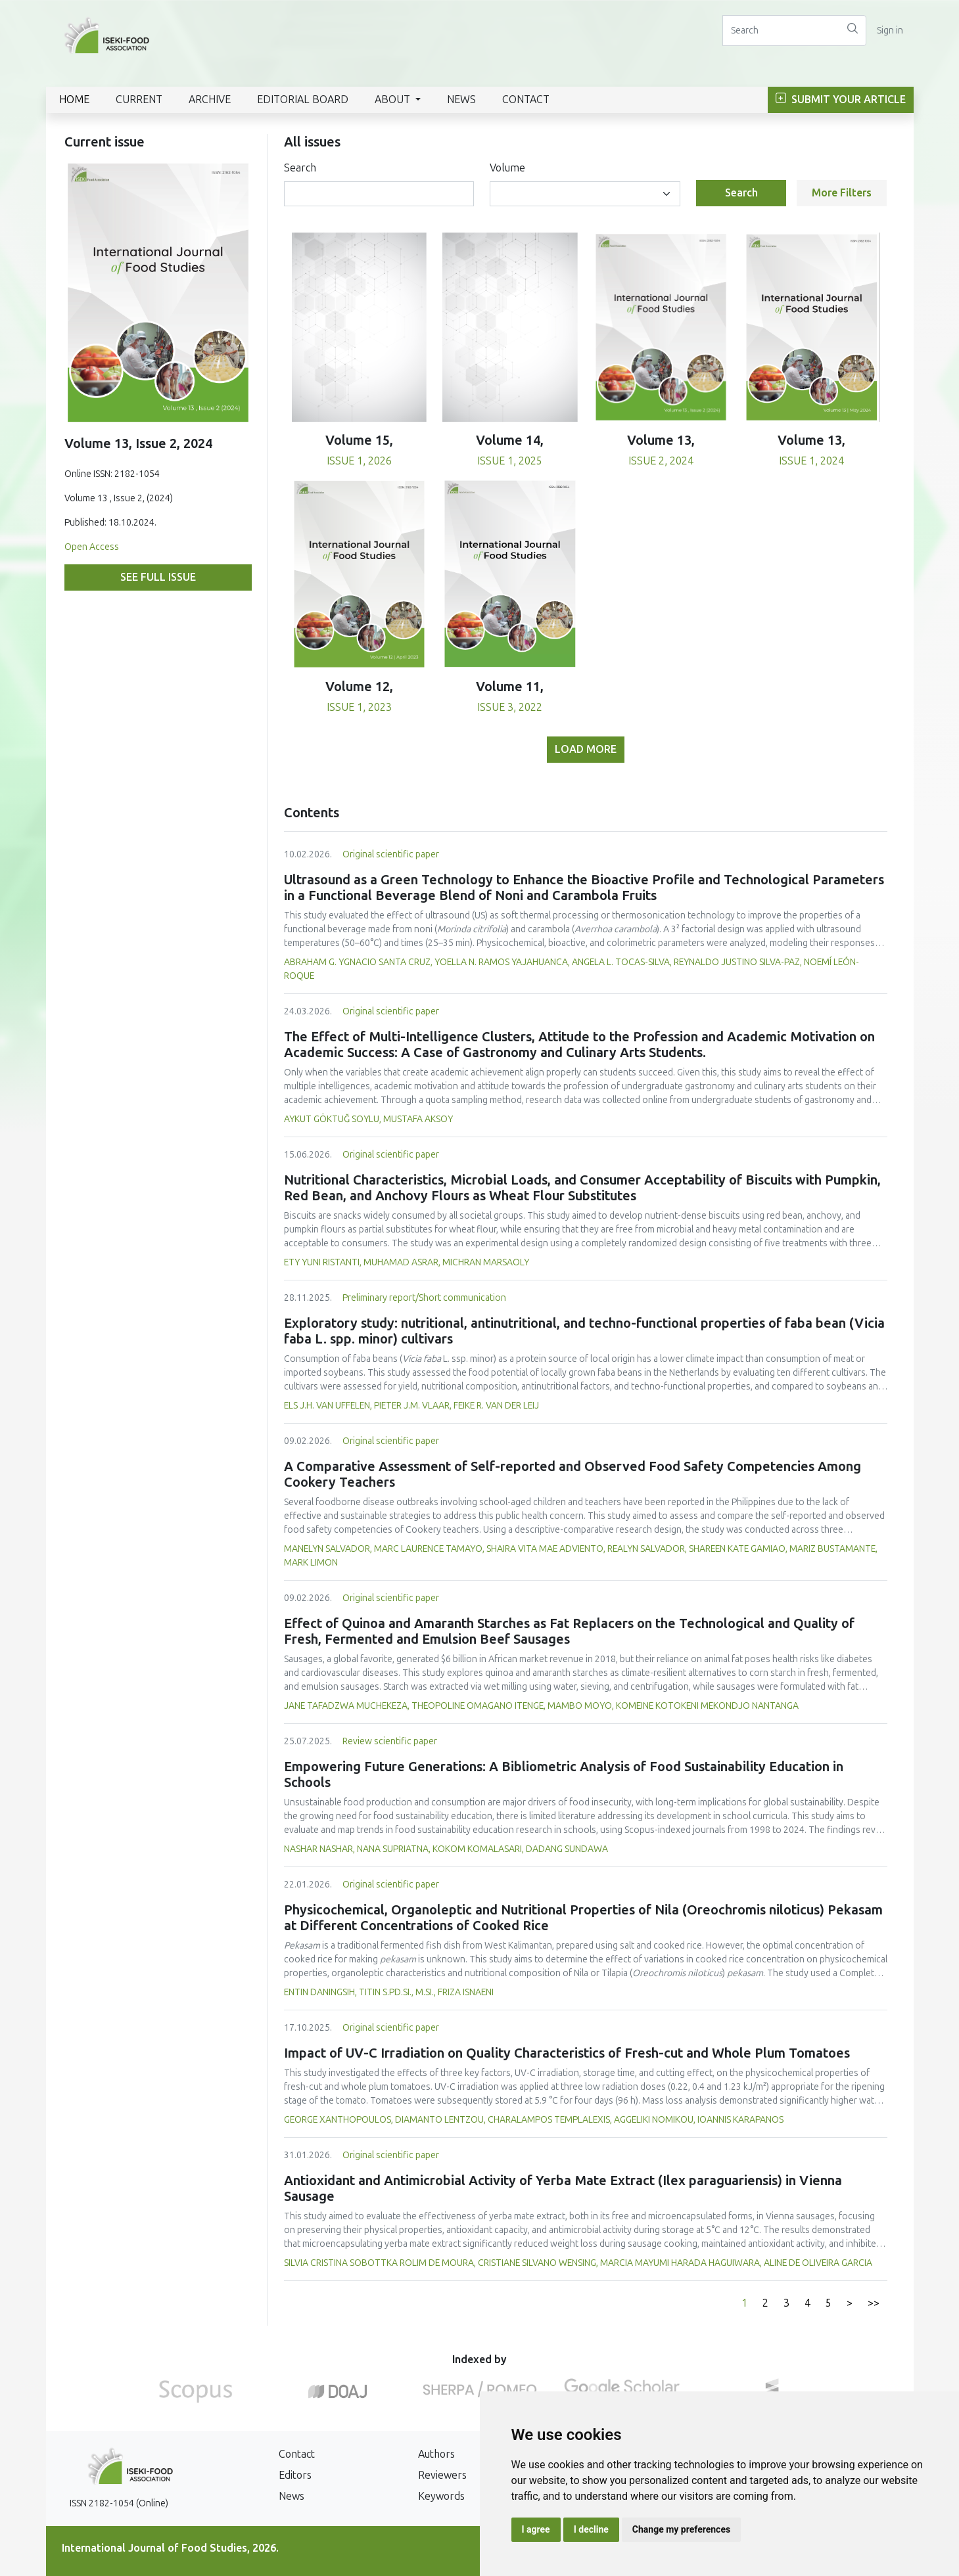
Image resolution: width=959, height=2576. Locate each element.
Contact (526, 99)
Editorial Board (302, 99)
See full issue (158, 577)
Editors (295, 2475)
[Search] (780, 30)
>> (873, 2303)
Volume (507, 168)
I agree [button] (536, 2529)
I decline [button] (591, 2529)
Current (139, 99)
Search (300, 168)
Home (74, 99)
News (461, 99)
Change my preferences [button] (681, 2529)
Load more (586, 749)
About (394, 99)
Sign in (890, 30)
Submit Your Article (841, 99)
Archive (210, 99)
